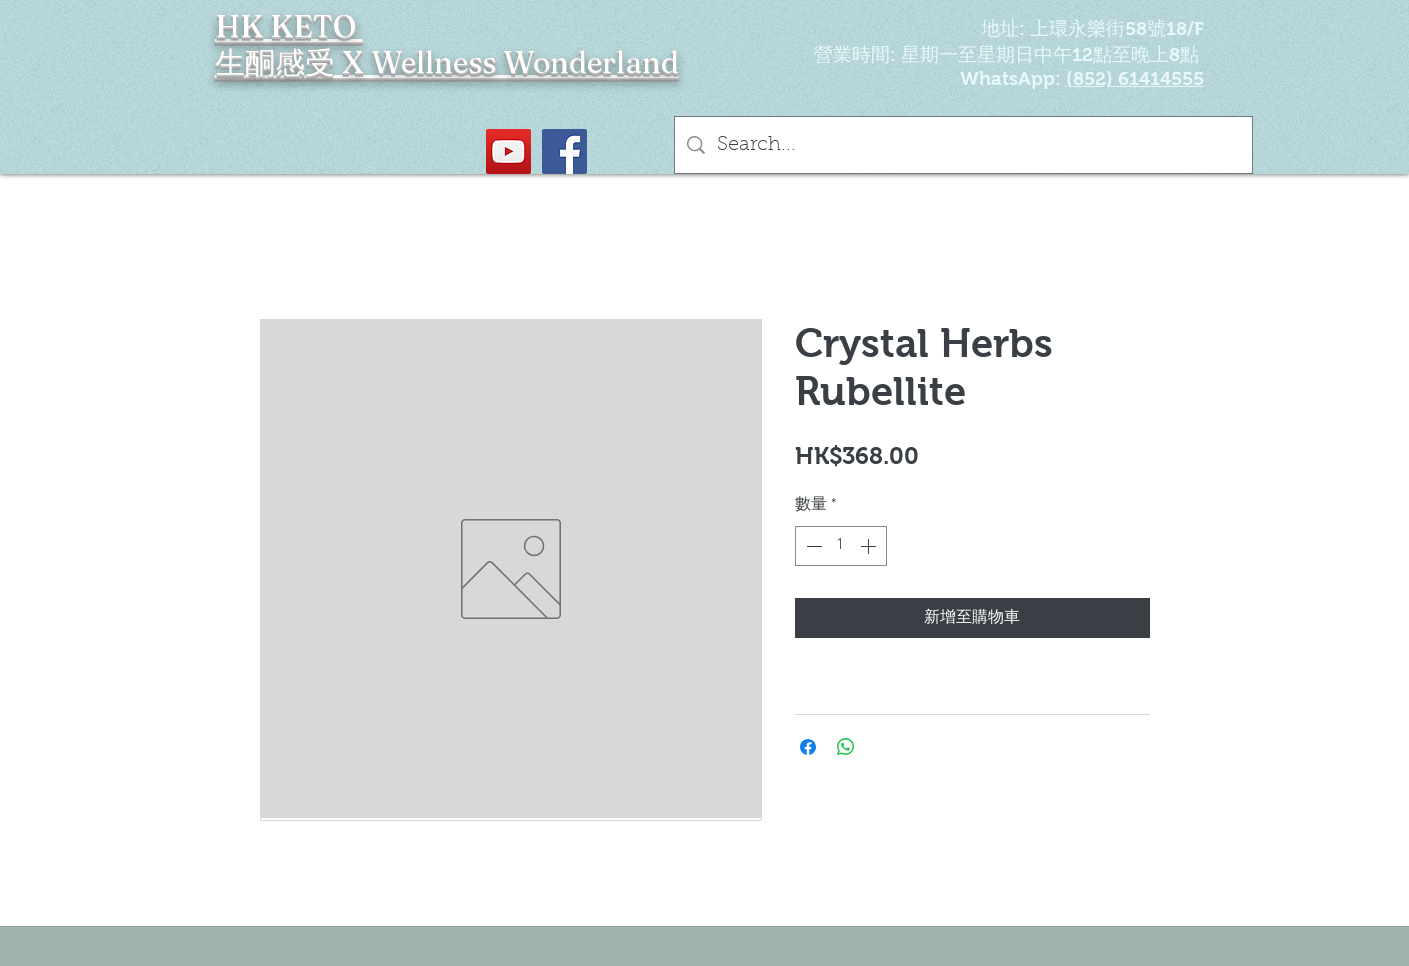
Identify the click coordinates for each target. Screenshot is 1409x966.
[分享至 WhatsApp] (846, 747)
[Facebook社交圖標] (564, 151)
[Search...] (963, 145)
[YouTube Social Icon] (508, 151)
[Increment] (870, 546)
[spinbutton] (841, 546)
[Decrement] (812, 546)
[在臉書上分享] (808, 747)
